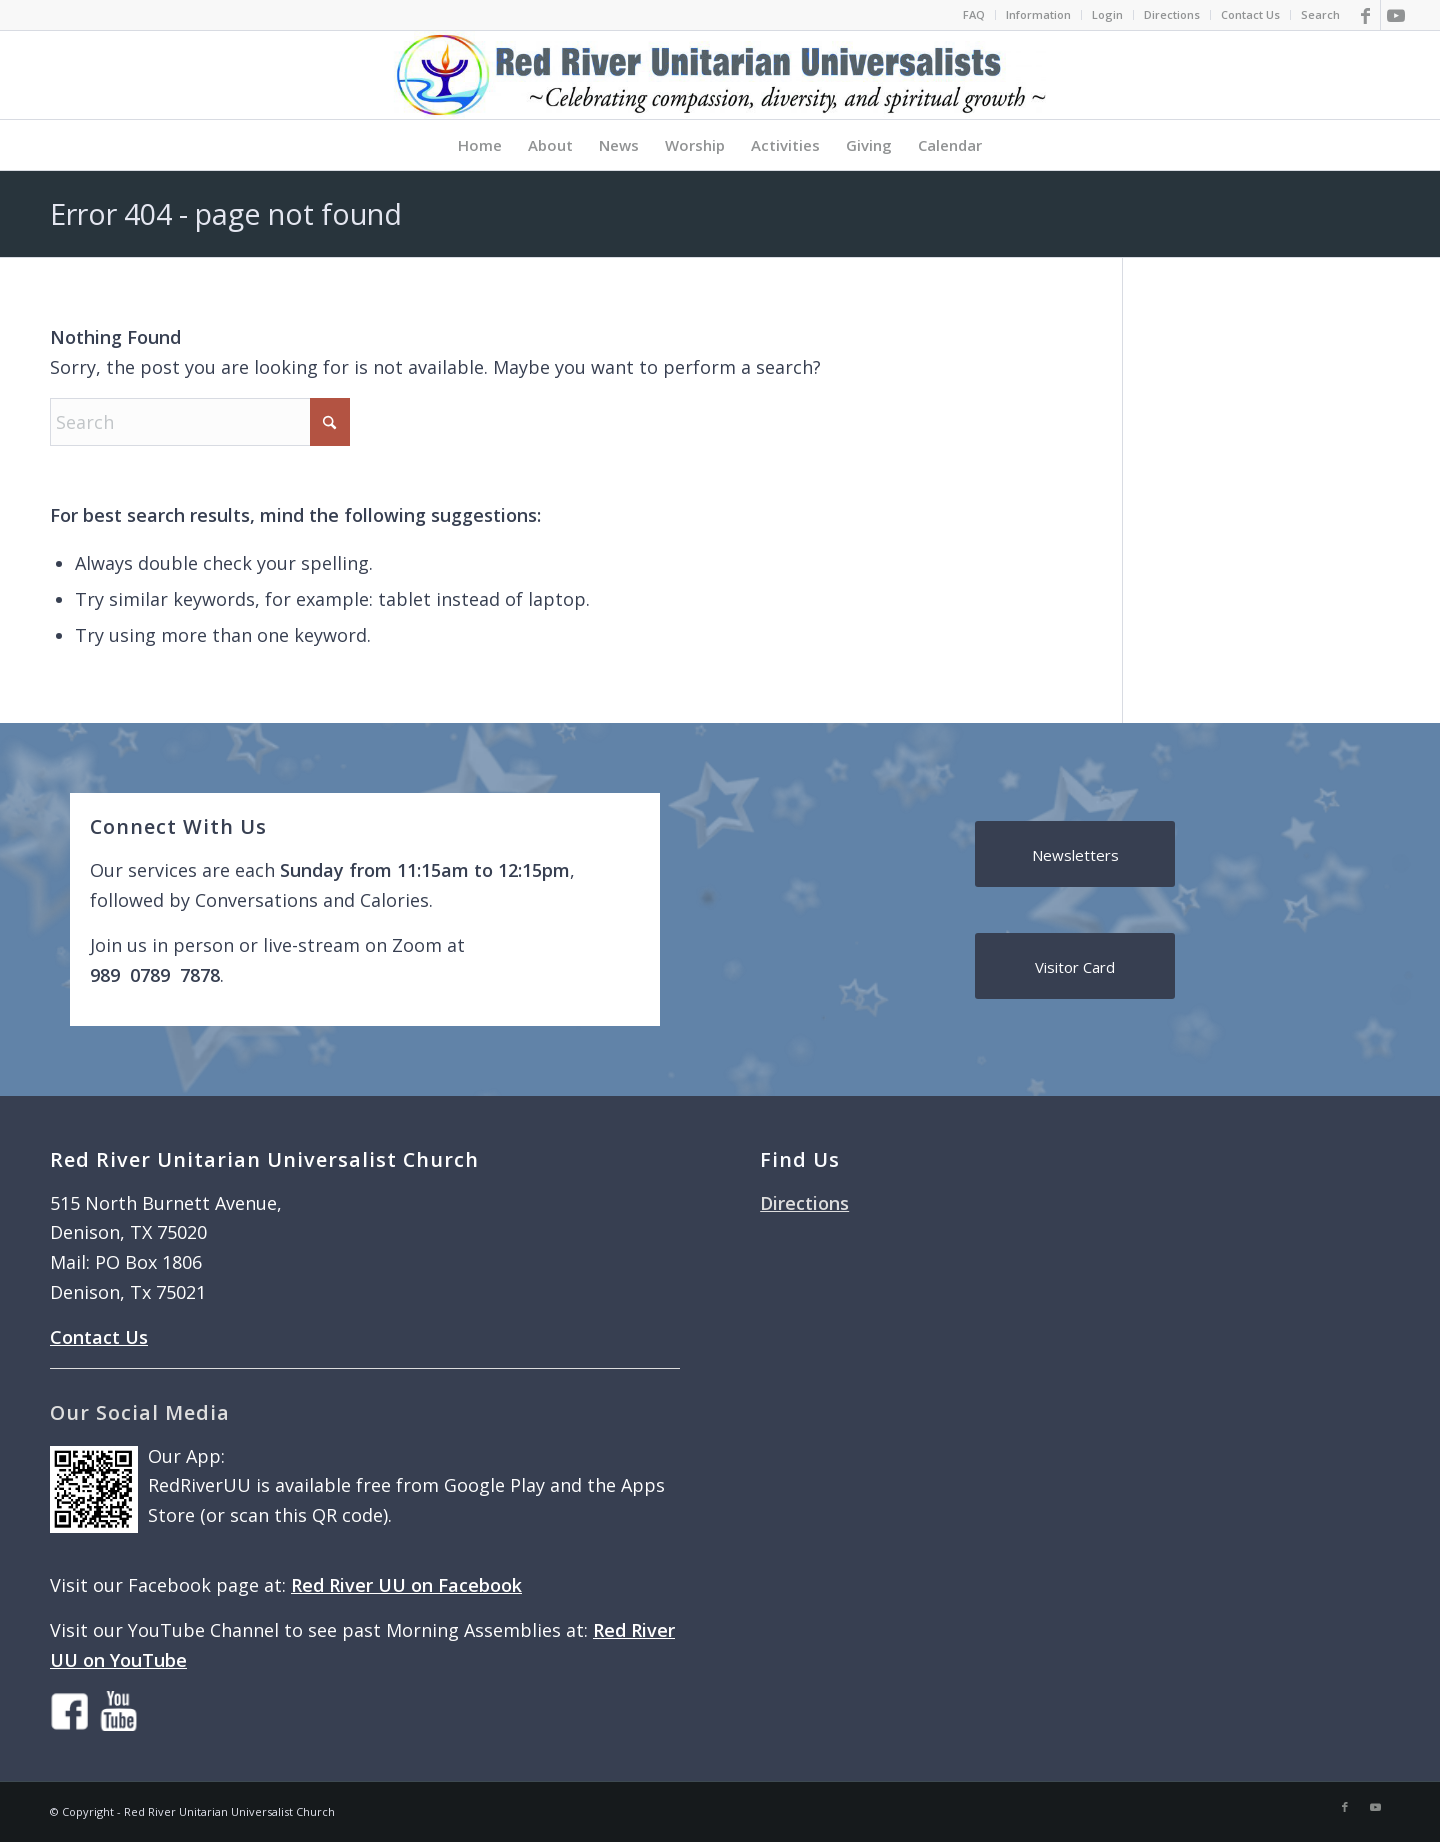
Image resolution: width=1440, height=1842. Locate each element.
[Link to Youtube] (1396, 15)
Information (1038, 14)
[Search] (200, 422)
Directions (1172, 14)
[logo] (719, 75)
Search (1320, 14)
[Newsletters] (1075, 854)
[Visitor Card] (1075, 966)
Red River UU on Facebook (406, 1585)
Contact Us (1250, 14)
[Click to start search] (330, 422)
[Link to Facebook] (1365, 15)
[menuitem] (974, 15)
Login (1107, 14)
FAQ (974, 14)
